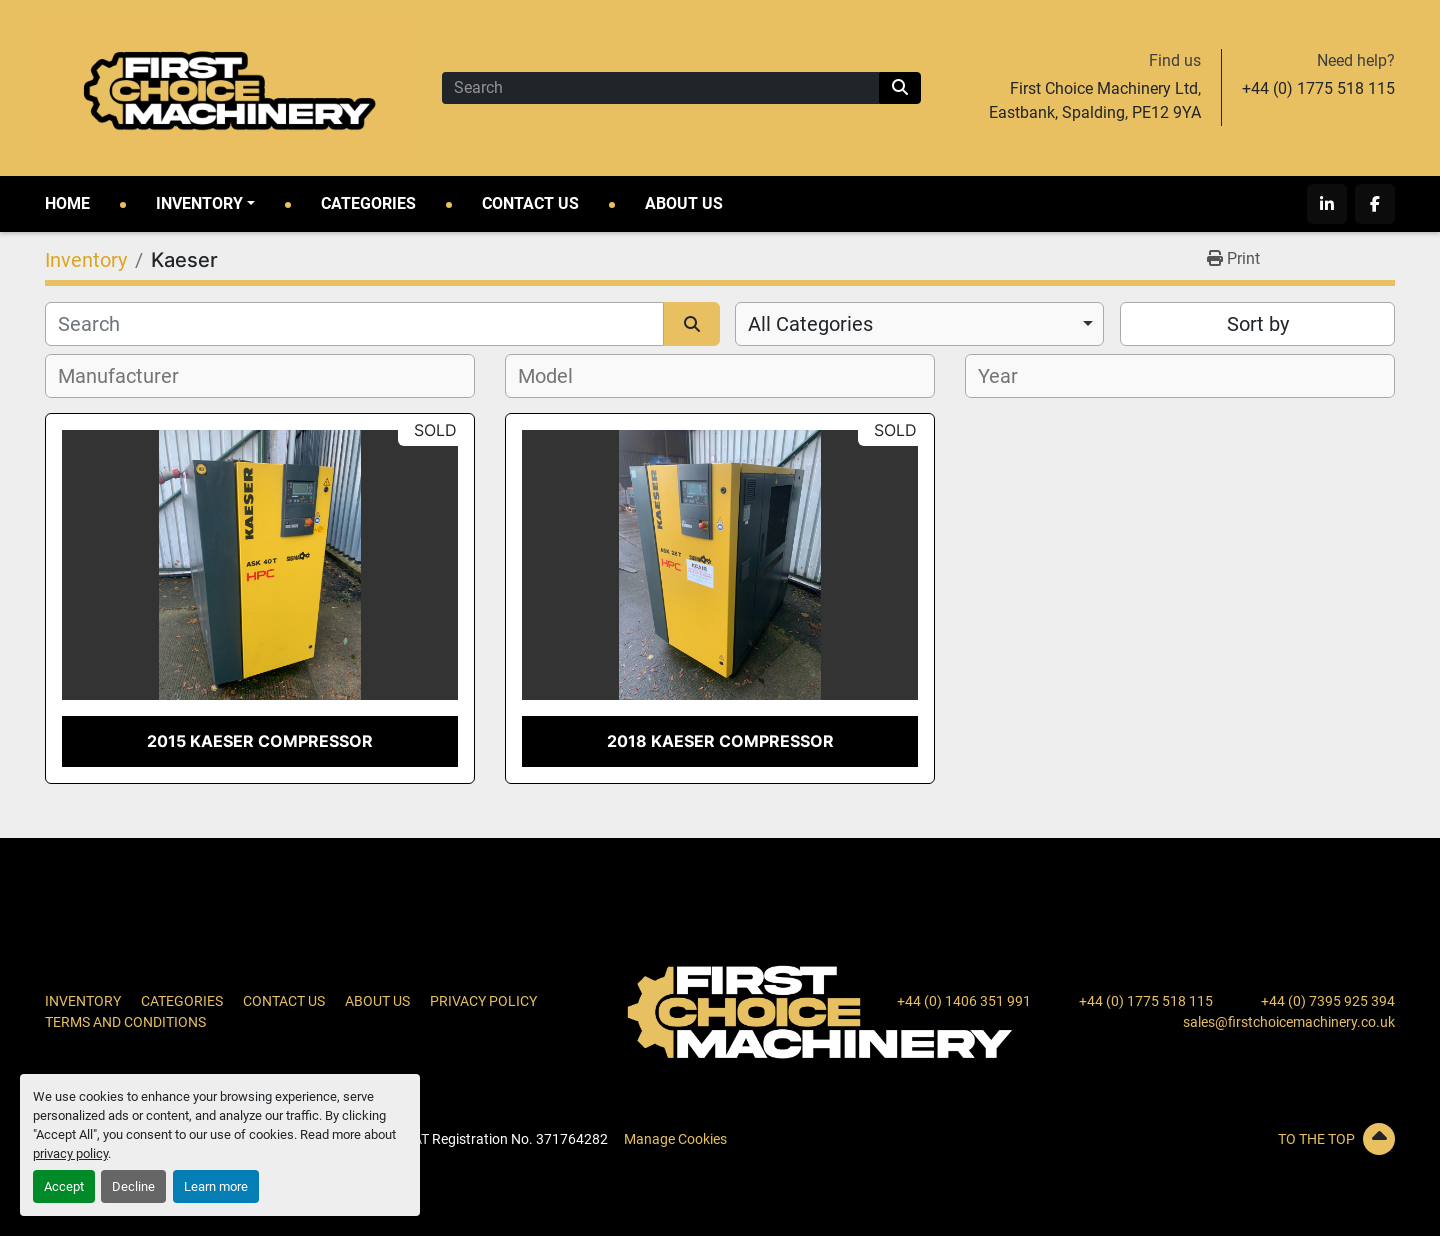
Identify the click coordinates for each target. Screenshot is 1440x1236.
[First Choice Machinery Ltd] (820, 1011)
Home (67, 203)
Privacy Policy (483, 1001)
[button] (205, 204)
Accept (64, 1186)
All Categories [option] (810, 324)
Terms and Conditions (125, 1022)
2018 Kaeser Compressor (720, 741)
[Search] (660, 88)
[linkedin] (1327, 204)
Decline (133, 1186)
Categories (368, 203)
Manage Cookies (675, 1139)
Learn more (216, 1186)
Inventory (199, 203)
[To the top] (1180, 1139)
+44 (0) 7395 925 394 (1328, 1001)
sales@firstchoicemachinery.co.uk (1289, 1022)
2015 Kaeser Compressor (260, 741)
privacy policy (70, 1153)
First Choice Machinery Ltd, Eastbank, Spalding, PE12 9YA (1095, 100)
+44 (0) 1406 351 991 (964, 1001)
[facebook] (1375, 204)
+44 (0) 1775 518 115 (1318, 88)
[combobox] (919, 324)
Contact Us (530, 203)
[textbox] (129, 376)
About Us (684, 203)
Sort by (1258, 324)
